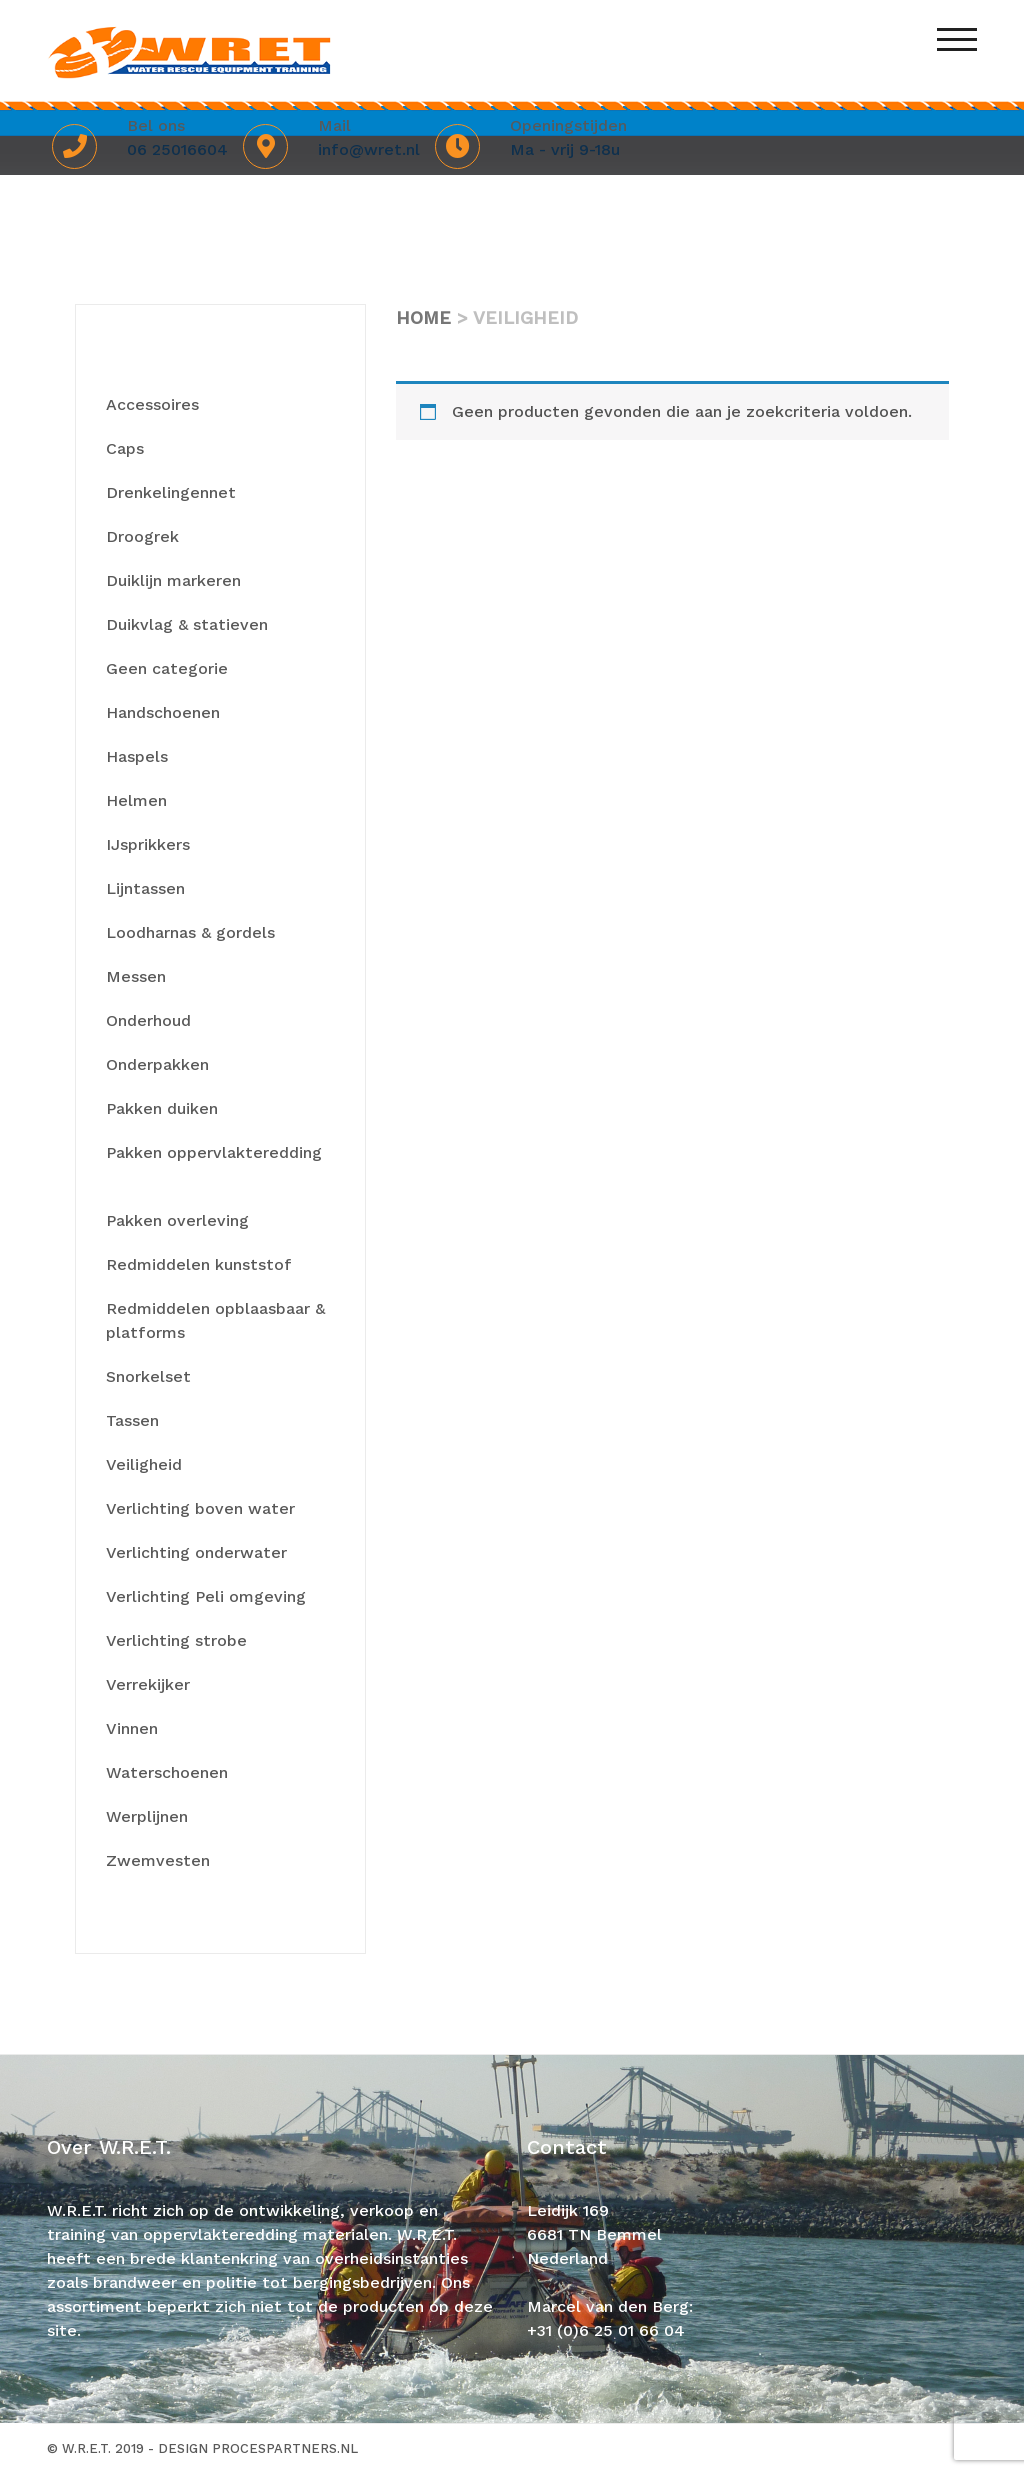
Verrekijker (148, 1684)
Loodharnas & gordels (190, 932)
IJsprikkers (148, 844)
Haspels (137, 756)
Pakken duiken (162, 1108)
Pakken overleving (177, 1220)
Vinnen (132, 1728)
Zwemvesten (158, 1860)
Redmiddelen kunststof (198, 1264)
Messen (136, 976)
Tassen (132, 1420)
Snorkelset (148, 1376)
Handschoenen (163, 712)
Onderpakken (157, 1064)
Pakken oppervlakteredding (214, 1152)
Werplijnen (147, 1816)
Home (423, 317)
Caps (125, 448)
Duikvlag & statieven (187, 624)
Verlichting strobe (176, 1640)
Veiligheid (144, 1464)
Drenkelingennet (171, 492)
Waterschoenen (167, 1772)
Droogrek (142, 536)
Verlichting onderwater (196, 1552)
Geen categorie (167, 668)
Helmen (136, 800)
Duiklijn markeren (173, 580)
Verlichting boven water (200, 1508)
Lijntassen (145, 888)
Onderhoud (148, 1020)
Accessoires (152, 404)
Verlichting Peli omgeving (206, 1596)
